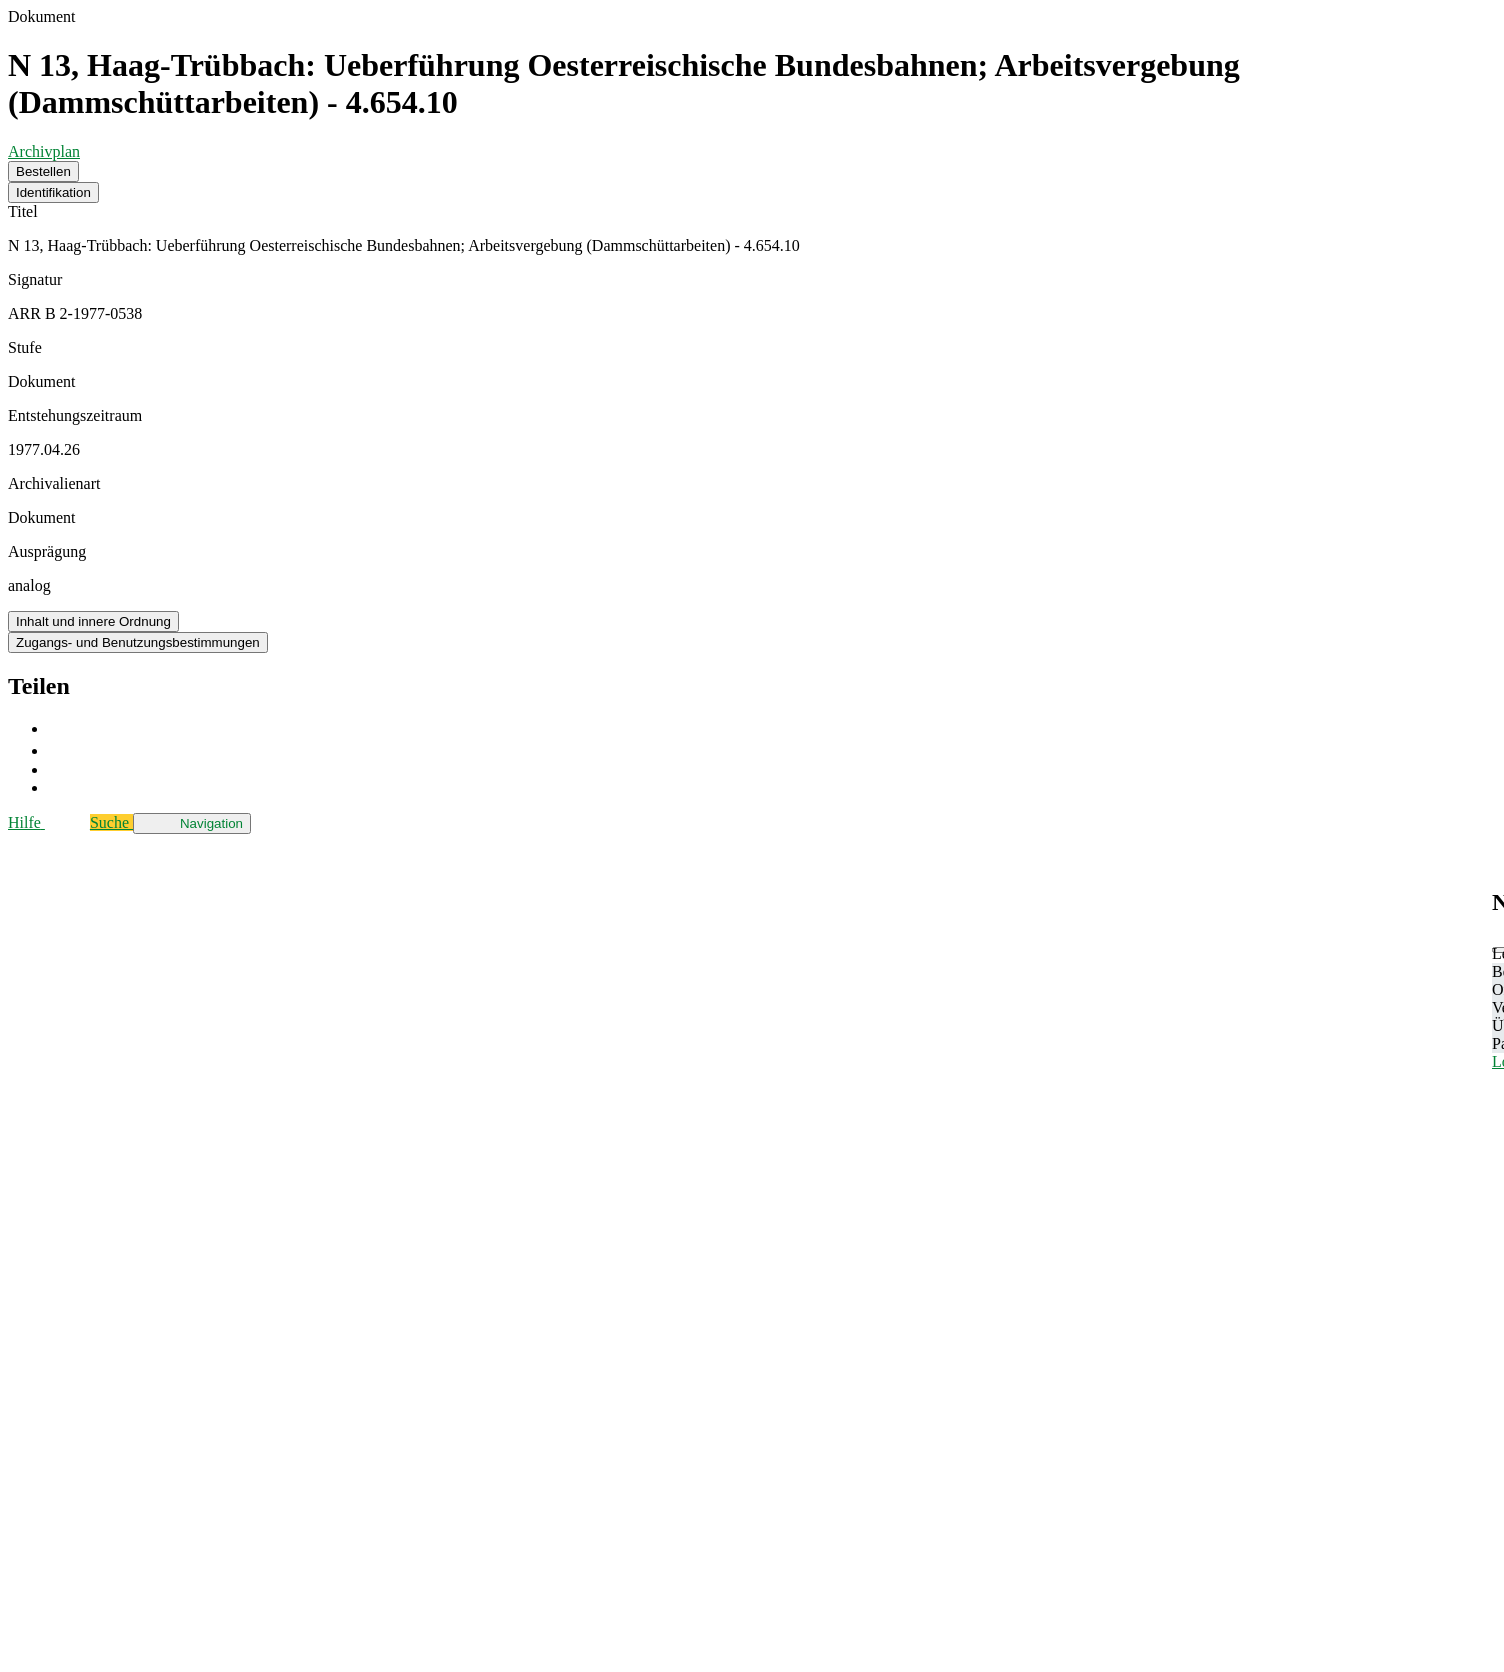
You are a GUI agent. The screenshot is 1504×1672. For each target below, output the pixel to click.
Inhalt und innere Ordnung (93, 621)
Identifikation (53, 192)
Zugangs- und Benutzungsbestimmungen (138, 642)
